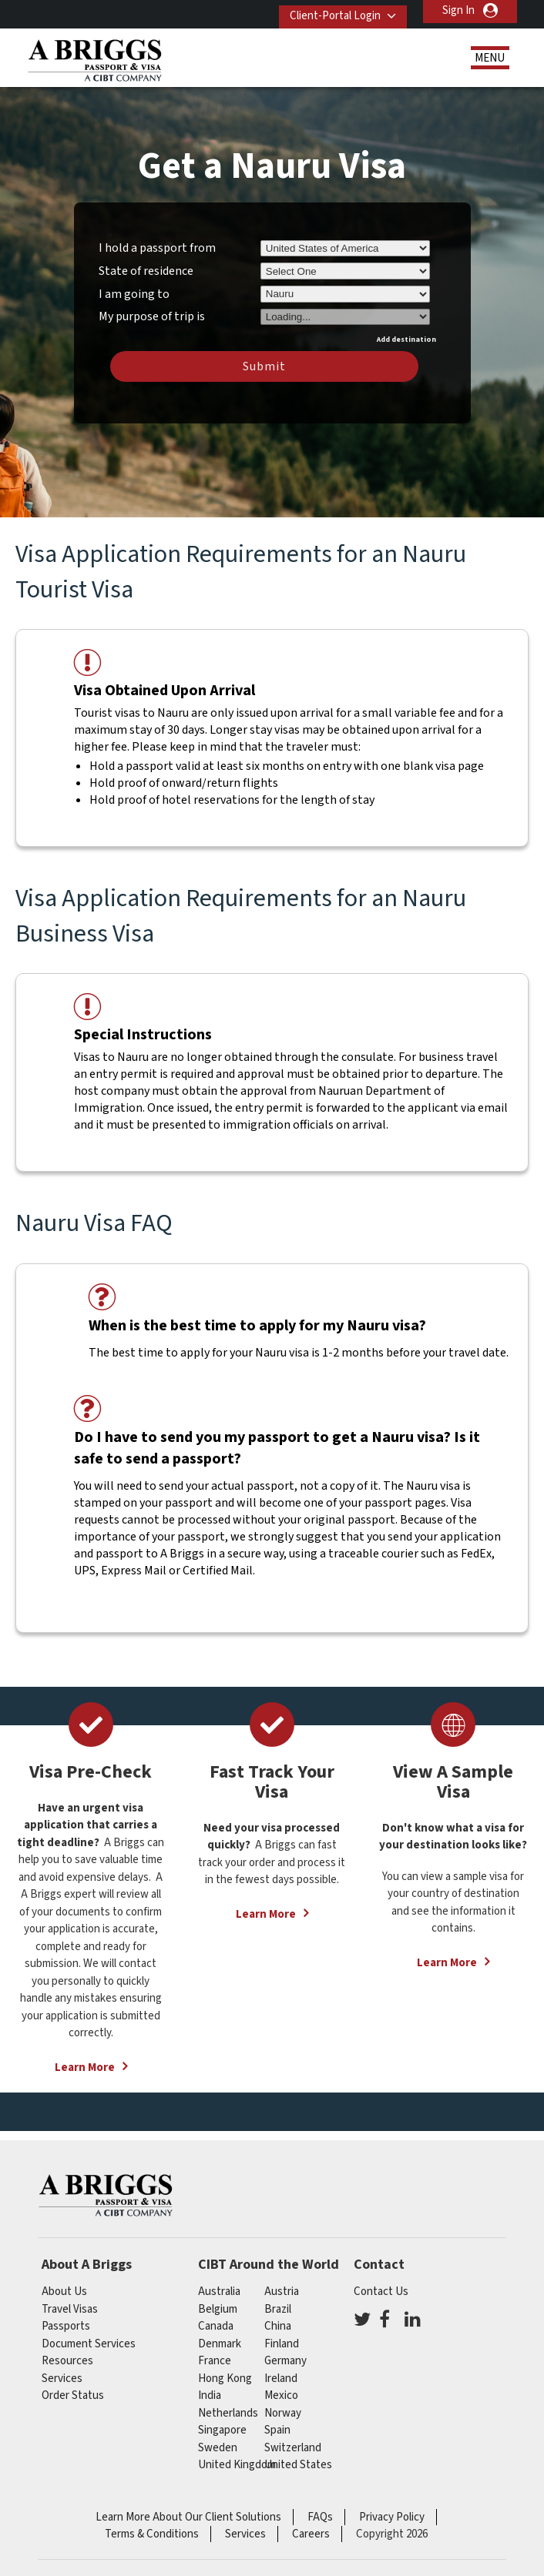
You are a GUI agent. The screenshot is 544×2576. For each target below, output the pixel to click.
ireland (280, 2378)
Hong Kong (225, 2378)
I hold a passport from (157, 247)
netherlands (228, 2413)
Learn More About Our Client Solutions (188, 2517)
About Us (64, 2291)
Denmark (219, 2344)
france (214, 2361)
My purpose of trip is (152, 314)
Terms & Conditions (152, 2534)
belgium (217, 2309)
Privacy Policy (392, 2517)
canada (215, 2326)
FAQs (320, 2517)
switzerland (292, 2448)
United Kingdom (237, 2465)
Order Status (73, 2395)
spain (277, 2430)
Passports (66, 2326)
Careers (311, 2534)
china (277, 2326)
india (209, 2395)
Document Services (89, 2344)
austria (281, 2291)
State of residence (146, 271)
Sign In (458, 10)
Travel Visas (70, 2309)
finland (281, 2344)
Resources (67, 2361)
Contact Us (381, 2291)
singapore (222, 2430)
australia (219, 2291)
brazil (277, 2309)
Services (62, 2378)
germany (285, 2361)
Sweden (217, 2448)
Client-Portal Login (326, 10)
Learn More (85, 2067)
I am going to (134, 294)
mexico (281, 2395)
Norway (282, 2413)
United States (298, 2465)
